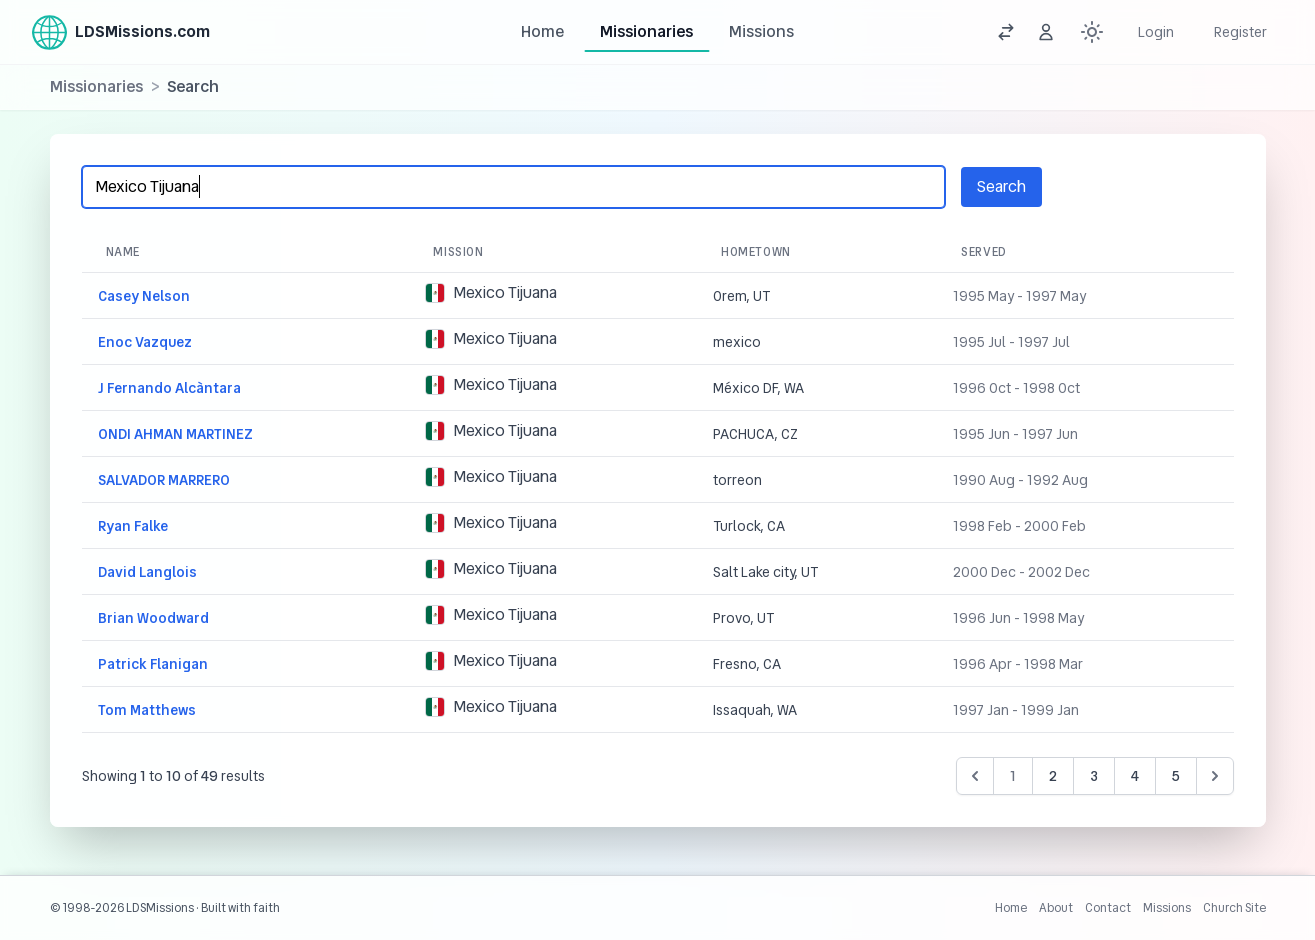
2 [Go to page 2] (1053, 776)
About (1056, 908)
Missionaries (646, 31)
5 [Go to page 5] (1176, 776)
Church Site (1234, 908)
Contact (1108, 908)
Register (1240, 32)
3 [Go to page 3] (1094, 776)
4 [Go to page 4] (1135, 776)
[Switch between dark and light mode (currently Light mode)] (1092, 32)
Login (1156, 32)
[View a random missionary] (1046, 32)
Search (1001, 186)
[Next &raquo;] (1215, 776)
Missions (761, 31)
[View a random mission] (1006, 32)
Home (542, 31)
